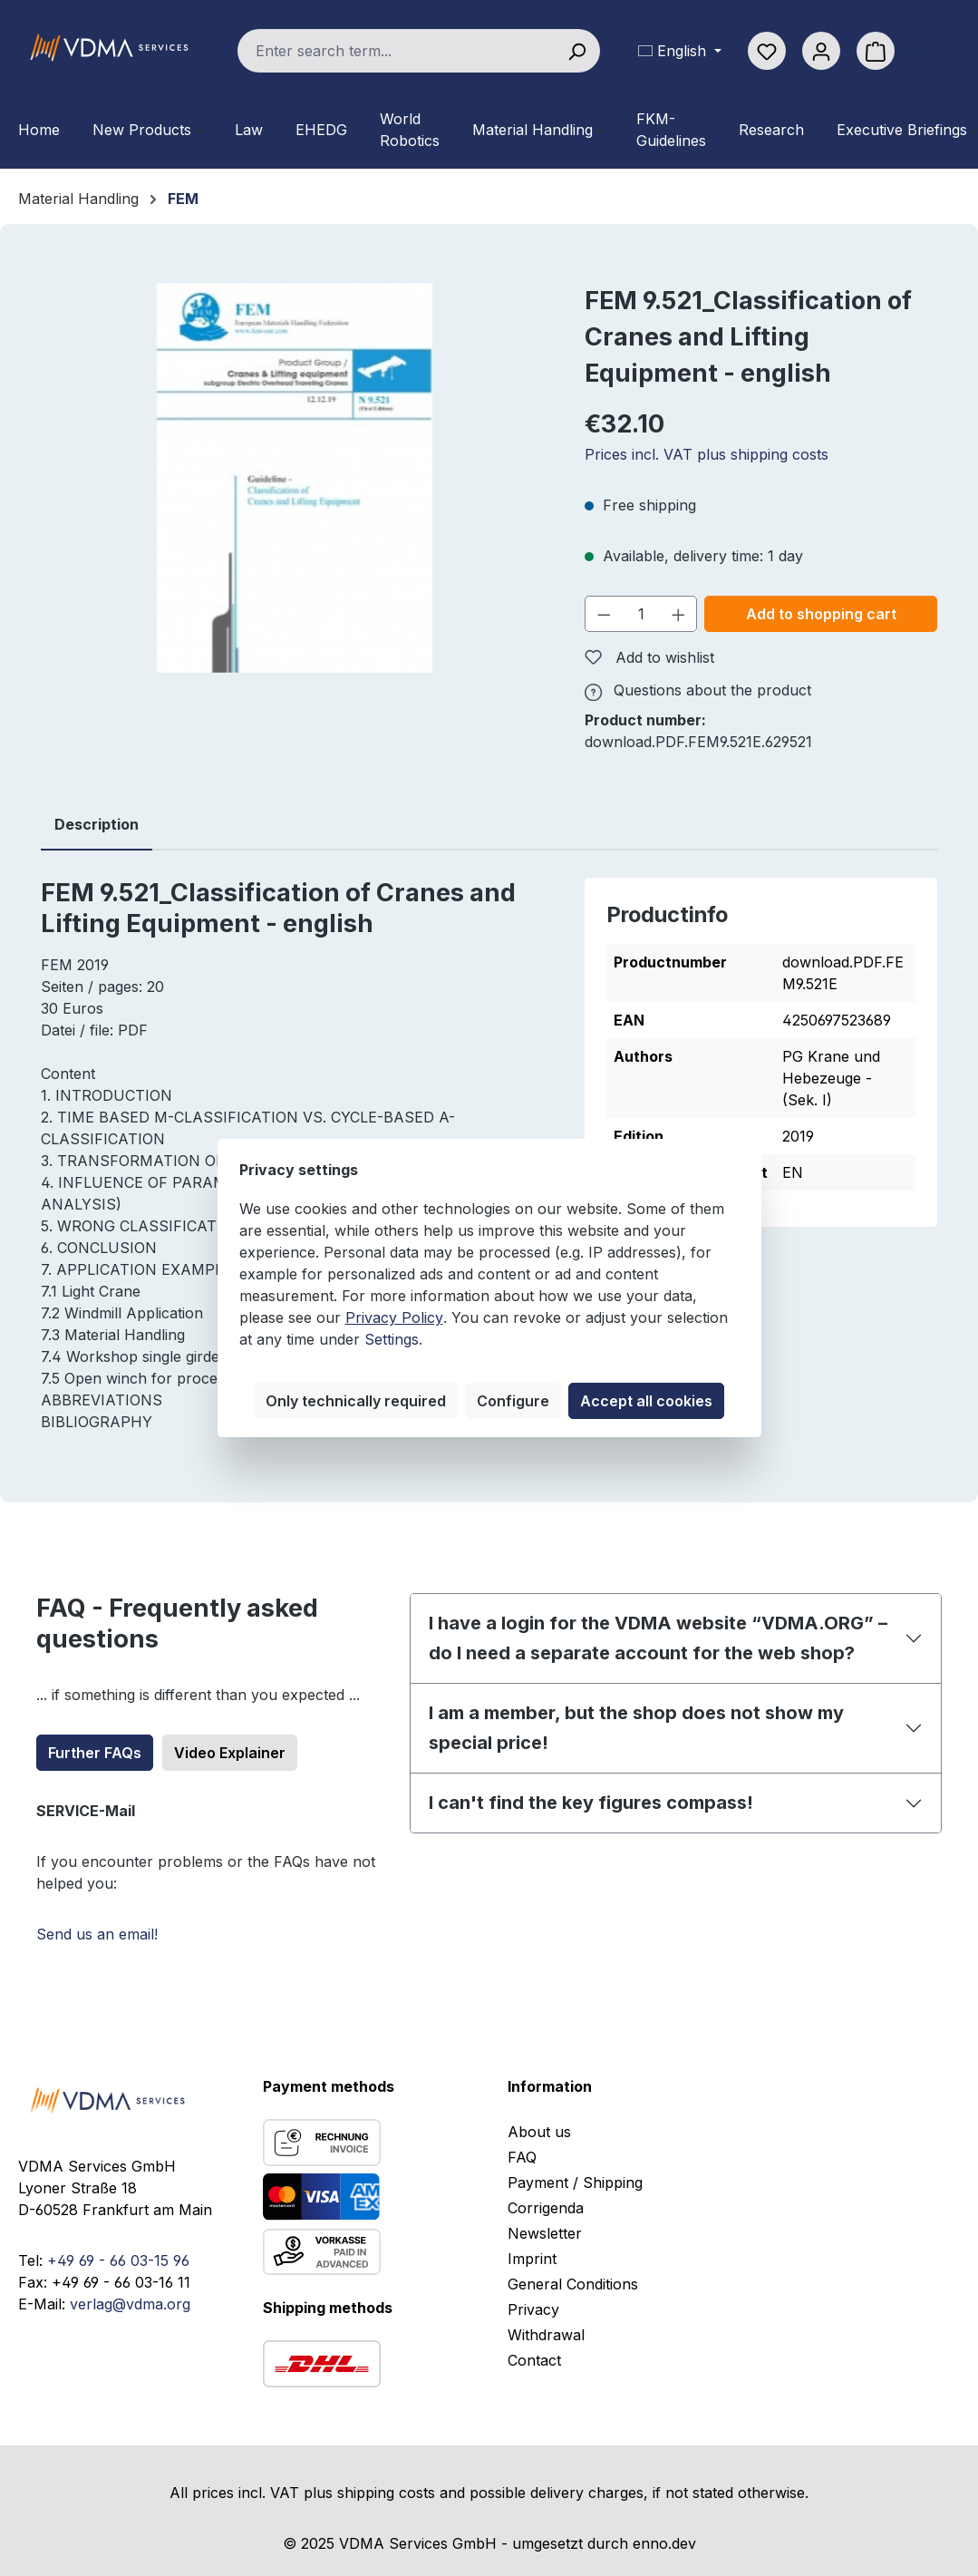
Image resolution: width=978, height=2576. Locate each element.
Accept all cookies (646, 1401)
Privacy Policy (394, 1317)
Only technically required (356, 1401)
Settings (391, 1339)
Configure (513, 1401)
